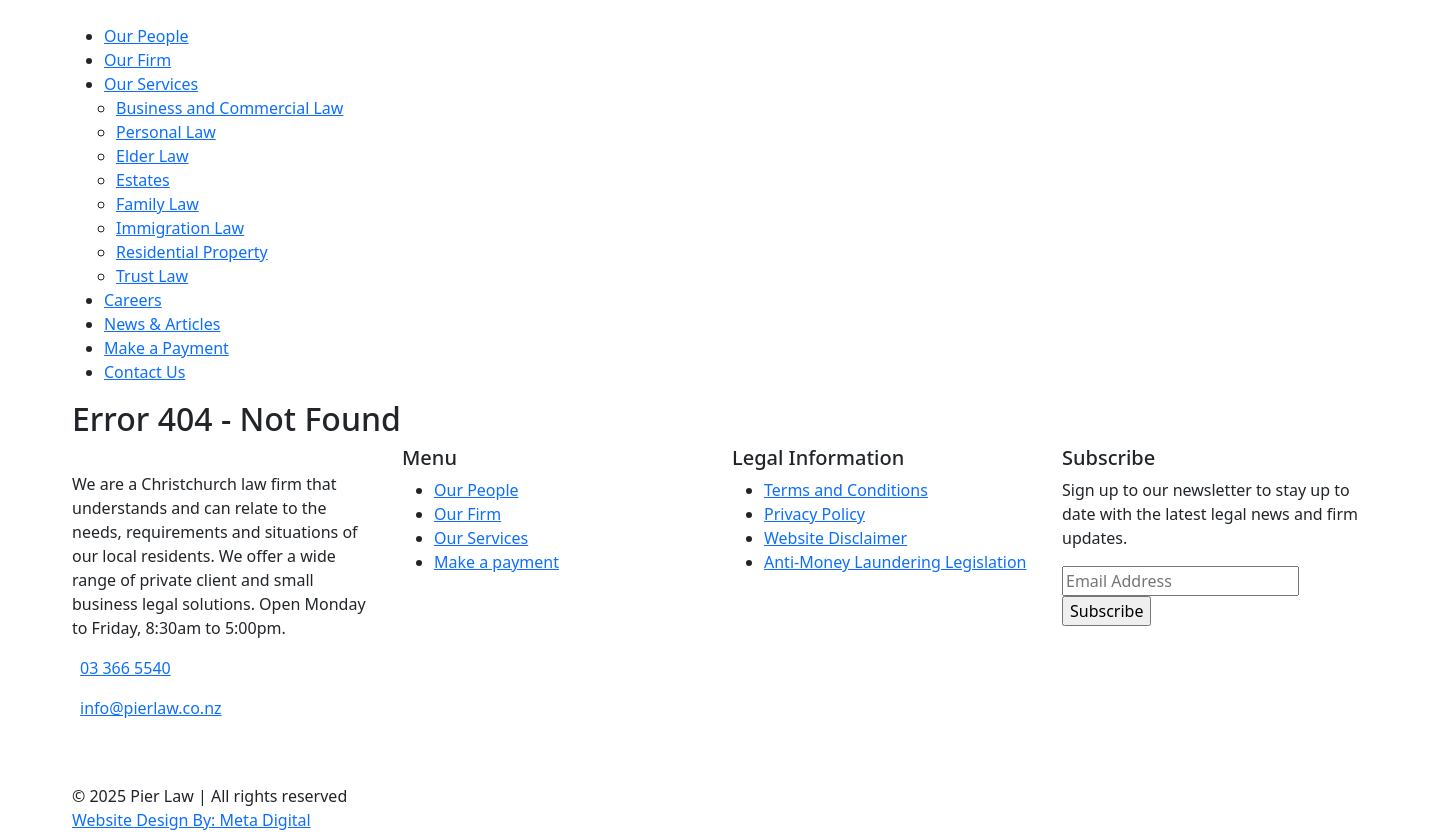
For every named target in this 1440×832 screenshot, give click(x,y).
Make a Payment (166, 348)
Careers (133, 300)
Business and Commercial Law (229, 108)
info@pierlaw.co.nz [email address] (151, 708)
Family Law (157, 204)
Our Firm (137, 60)
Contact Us (144, 372)
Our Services (151, 84)
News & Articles (162, 324)
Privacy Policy (814, 514)
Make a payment (496, 562)
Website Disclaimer (835, 538)
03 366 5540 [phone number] (125, 668)
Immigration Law (180, 228)
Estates (143, 180)
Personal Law (166, 132)
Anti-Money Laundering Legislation (895, 562)
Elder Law (152, 156)
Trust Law (152, 276)
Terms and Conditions (846, 490)
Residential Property (192, 252)
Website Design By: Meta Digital (191, 820)
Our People (146, 36)
